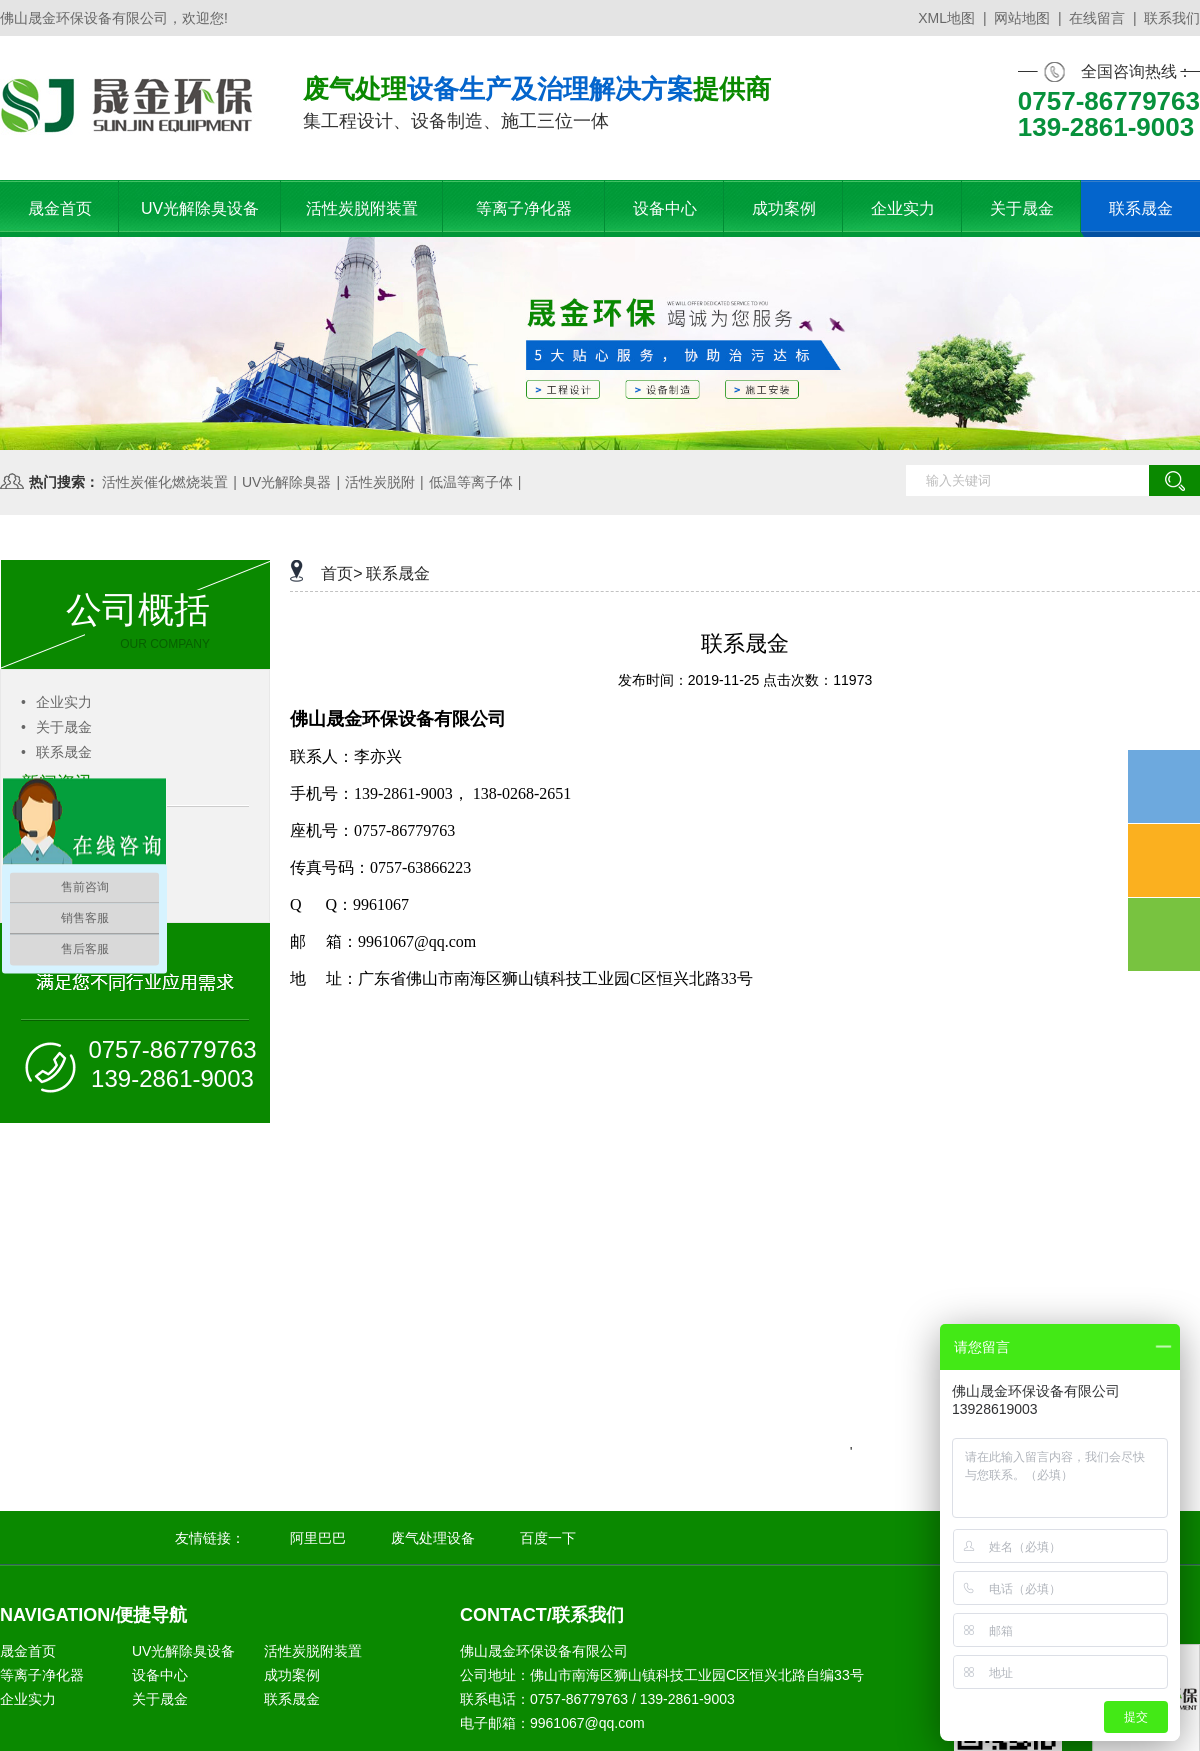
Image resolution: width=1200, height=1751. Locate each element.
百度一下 (548, 1538)
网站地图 (1022, 18)
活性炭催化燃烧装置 (165, 482)
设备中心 (160, 1675)
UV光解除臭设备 (183, 1651)
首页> (341, 573)
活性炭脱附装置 (313, 1651)
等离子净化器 (42, 1675)
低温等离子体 (471, 482)
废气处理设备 (433, 1538)
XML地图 (946, 18)
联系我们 (1172, 18)
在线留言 (1097, 18)
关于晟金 (56, 727)
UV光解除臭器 (286, 482)
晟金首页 (28, 1651)
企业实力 (56, 702)
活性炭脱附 (380, 482)
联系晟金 (56, 752)
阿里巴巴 (318, 1538)
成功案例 (292, 1675)
